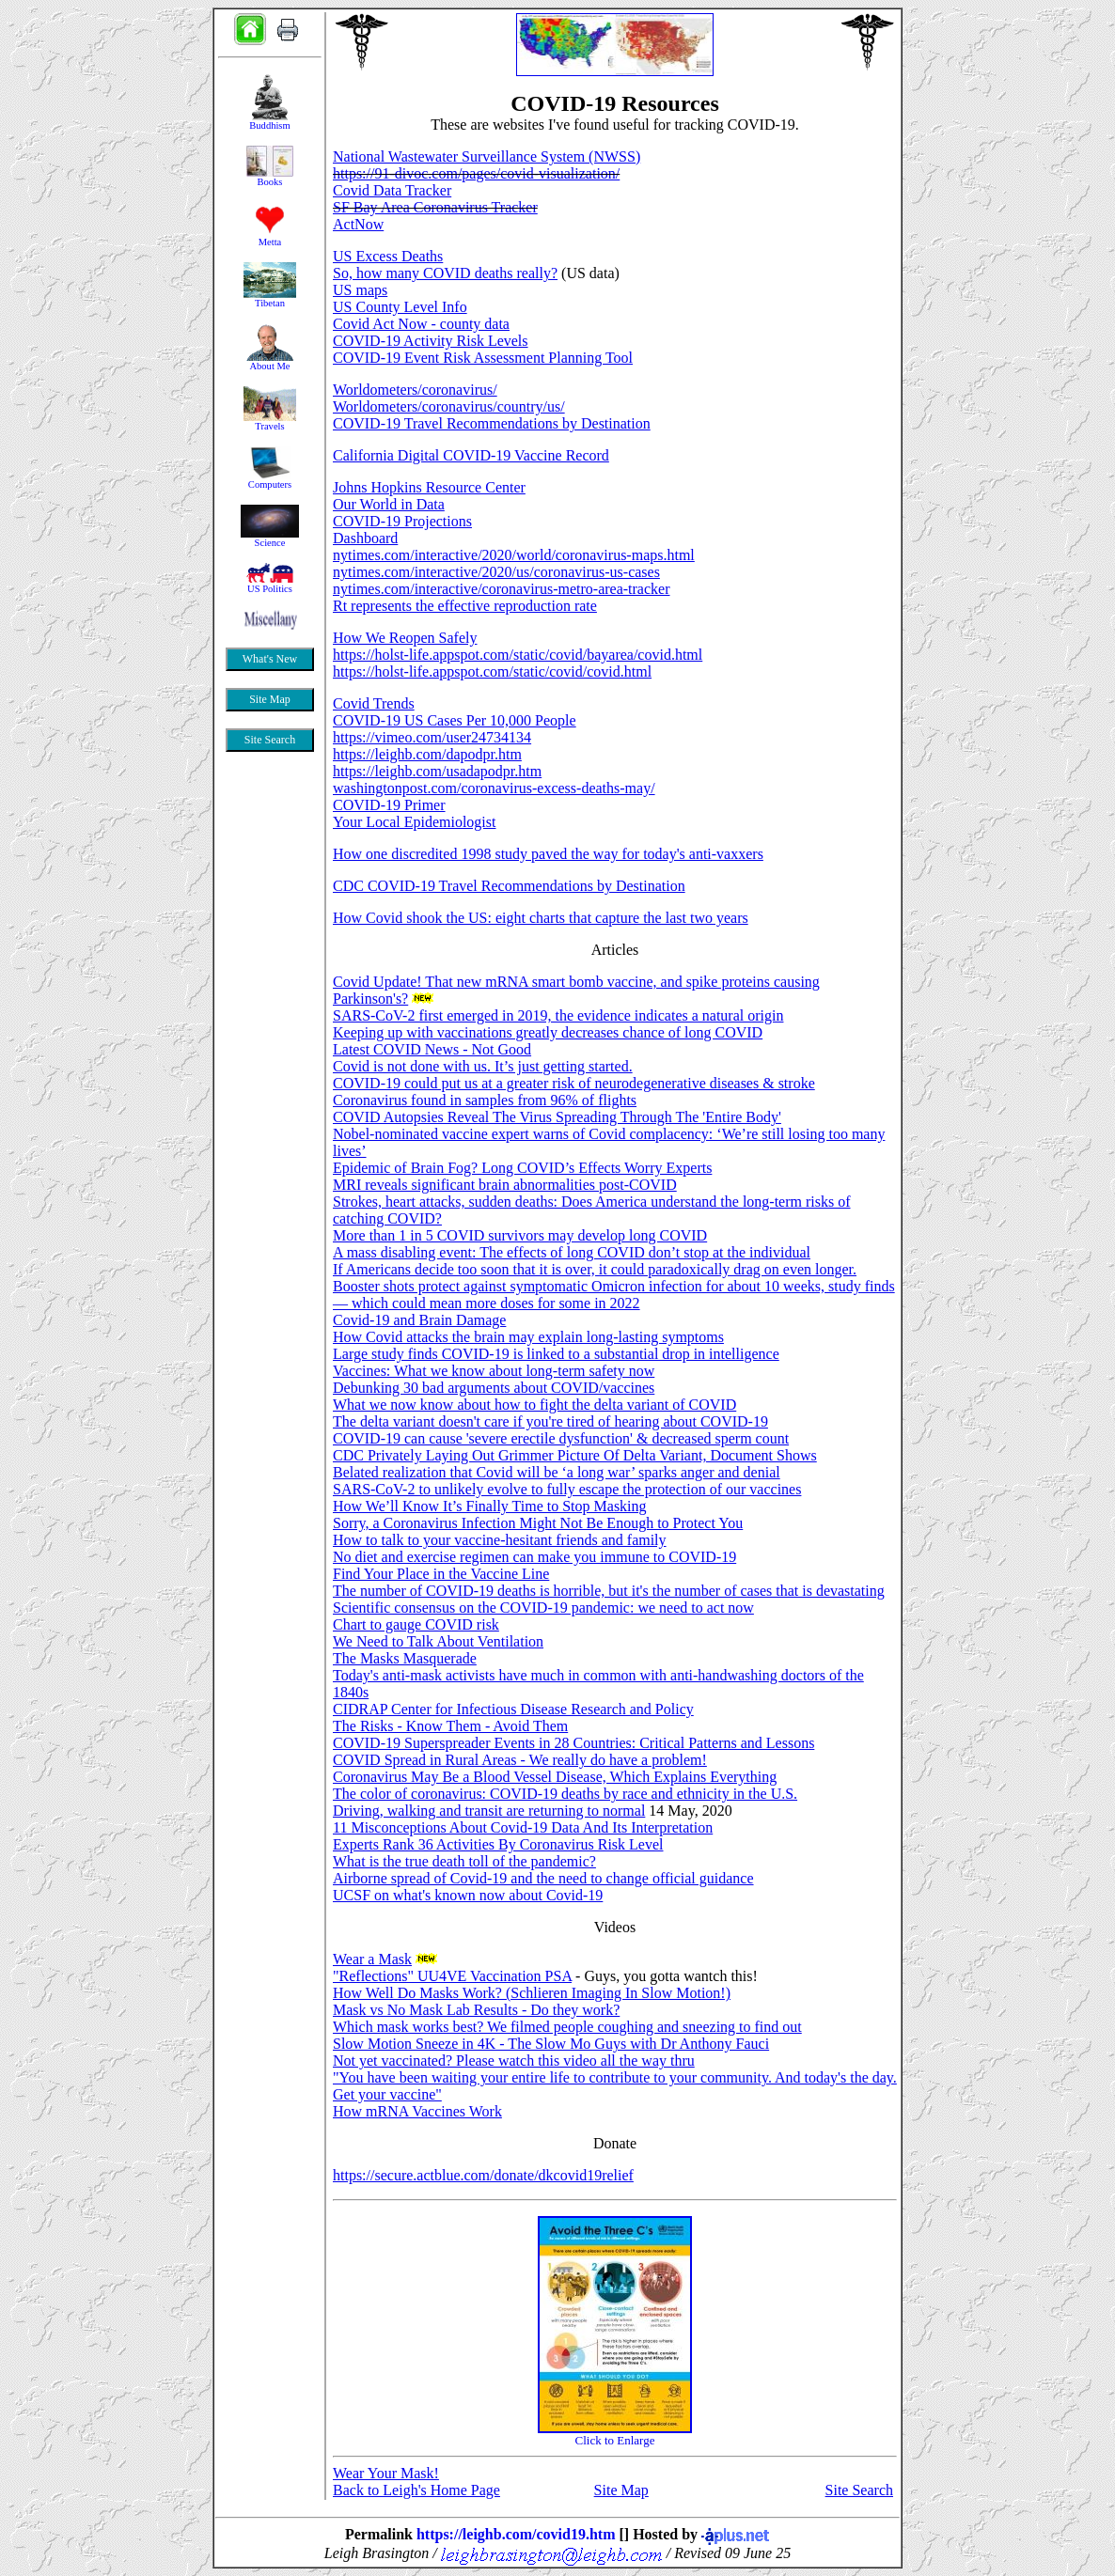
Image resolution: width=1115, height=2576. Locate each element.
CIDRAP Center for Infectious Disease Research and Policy (513, 1709)
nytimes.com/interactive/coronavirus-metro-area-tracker (501, 589)
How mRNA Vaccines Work (417, 2111)
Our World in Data (389, 504)
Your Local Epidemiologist (414, 822)
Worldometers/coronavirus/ (415, 390)
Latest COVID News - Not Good (432, 1049)
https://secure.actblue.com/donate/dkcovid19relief (483, 2175)
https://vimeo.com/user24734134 (432, 737)
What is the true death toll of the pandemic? (464, 1861)
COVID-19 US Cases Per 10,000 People (454, 720)
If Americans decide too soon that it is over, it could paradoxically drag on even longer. (594, 1269)
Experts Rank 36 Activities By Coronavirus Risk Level (498, 1844)
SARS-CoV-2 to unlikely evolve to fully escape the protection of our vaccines (567, 1489)
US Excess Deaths (388, 256)
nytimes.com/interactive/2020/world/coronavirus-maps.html (514, 555)
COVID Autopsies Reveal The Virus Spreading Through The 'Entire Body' (557, 1117)
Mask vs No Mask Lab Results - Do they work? (476, 2010)
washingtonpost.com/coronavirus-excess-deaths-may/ (494, 788)
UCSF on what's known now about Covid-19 (468, 1895)
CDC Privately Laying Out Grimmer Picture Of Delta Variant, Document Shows (575, 1455)
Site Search (859, 2490)
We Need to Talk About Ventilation (438, 1641)
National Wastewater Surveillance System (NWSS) (486, 156)
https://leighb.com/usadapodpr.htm (437, 771)
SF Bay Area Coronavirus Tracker (435, 207)
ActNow (358, 224)
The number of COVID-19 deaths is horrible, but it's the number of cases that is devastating (609, 1591)
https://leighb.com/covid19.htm (516, 2534)
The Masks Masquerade (405, 1658)
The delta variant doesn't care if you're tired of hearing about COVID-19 (550, 1421)
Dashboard (365, 538)
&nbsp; (270, 474)
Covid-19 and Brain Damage (419, 1320)
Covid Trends (374, 703)
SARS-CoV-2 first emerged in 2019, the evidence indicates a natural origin (558, 1015)
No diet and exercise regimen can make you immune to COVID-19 (534, 1557)
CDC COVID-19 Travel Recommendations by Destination (509, 886)
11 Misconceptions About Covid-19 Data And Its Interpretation (523, 1827)
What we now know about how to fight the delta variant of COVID (534, 1405)
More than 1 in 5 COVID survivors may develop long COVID (520, 1235)
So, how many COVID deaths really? (445, 273)
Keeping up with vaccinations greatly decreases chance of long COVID (547, 1032)
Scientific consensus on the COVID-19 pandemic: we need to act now (543, 1608)
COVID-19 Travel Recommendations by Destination (492, 423)
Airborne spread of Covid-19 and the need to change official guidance (543, 1878)
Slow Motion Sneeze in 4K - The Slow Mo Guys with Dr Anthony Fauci (551, 2044)
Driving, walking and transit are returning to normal (489, 1811)
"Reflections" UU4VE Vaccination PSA (452, 1976)
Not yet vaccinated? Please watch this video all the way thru (514, 2061)
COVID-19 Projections (402, 521)
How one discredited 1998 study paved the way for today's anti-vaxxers (548, 854)
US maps (360, 290)
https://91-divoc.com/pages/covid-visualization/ (476, 173)
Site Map (621, 2490)
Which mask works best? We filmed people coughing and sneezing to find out (567, 2027)
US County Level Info (400, 307)
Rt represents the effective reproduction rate (465, 606)
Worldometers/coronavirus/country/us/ (449, 406)
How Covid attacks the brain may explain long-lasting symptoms (528, 1337)
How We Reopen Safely (405, 638)
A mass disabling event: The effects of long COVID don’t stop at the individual (571, 1252)
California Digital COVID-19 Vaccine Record (471, 455)
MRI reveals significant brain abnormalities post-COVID (505, 1185)
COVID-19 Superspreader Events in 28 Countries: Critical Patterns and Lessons (573, 1743)
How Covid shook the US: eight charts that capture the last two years (540, 918)
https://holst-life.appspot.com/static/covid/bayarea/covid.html (517, 655)
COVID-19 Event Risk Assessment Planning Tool (483, 358)
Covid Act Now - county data (421, 324)
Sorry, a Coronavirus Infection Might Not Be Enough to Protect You (538, 1523)
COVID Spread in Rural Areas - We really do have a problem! (520, 1760)
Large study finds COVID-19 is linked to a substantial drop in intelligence (556, 1354)
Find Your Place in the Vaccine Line (441, 1574)
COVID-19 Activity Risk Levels (430, 341)
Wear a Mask (372, 1959)
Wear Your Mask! (386, 2473)
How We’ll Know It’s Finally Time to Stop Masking (490, 1506)
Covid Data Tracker (392, 190)
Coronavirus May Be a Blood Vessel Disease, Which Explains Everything (555, 1777)
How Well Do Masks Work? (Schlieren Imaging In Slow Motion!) (531, 1993)
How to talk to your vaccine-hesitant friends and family (500, 1540)
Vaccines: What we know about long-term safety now (493, 1371)
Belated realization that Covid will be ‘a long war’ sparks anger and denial (556, 1472)
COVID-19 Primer (389, 805)
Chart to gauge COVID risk (416, 1624)
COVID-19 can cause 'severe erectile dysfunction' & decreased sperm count (561, 1438)
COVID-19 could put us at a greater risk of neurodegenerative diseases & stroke (574, 1083)
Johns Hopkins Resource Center (429, 487)
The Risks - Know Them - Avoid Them (450, 1726)
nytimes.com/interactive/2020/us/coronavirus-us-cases (496, 572)
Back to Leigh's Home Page (416, 2490)
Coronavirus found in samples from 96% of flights (484, 1100)
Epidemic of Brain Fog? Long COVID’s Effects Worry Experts (522, 1168)
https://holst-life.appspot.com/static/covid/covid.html (492, 671)
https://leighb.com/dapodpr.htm (427, 754)
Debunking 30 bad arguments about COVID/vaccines (493, 1388)
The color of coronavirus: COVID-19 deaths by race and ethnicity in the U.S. (565, 1794)
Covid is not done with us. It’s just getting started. (483, 1066)
